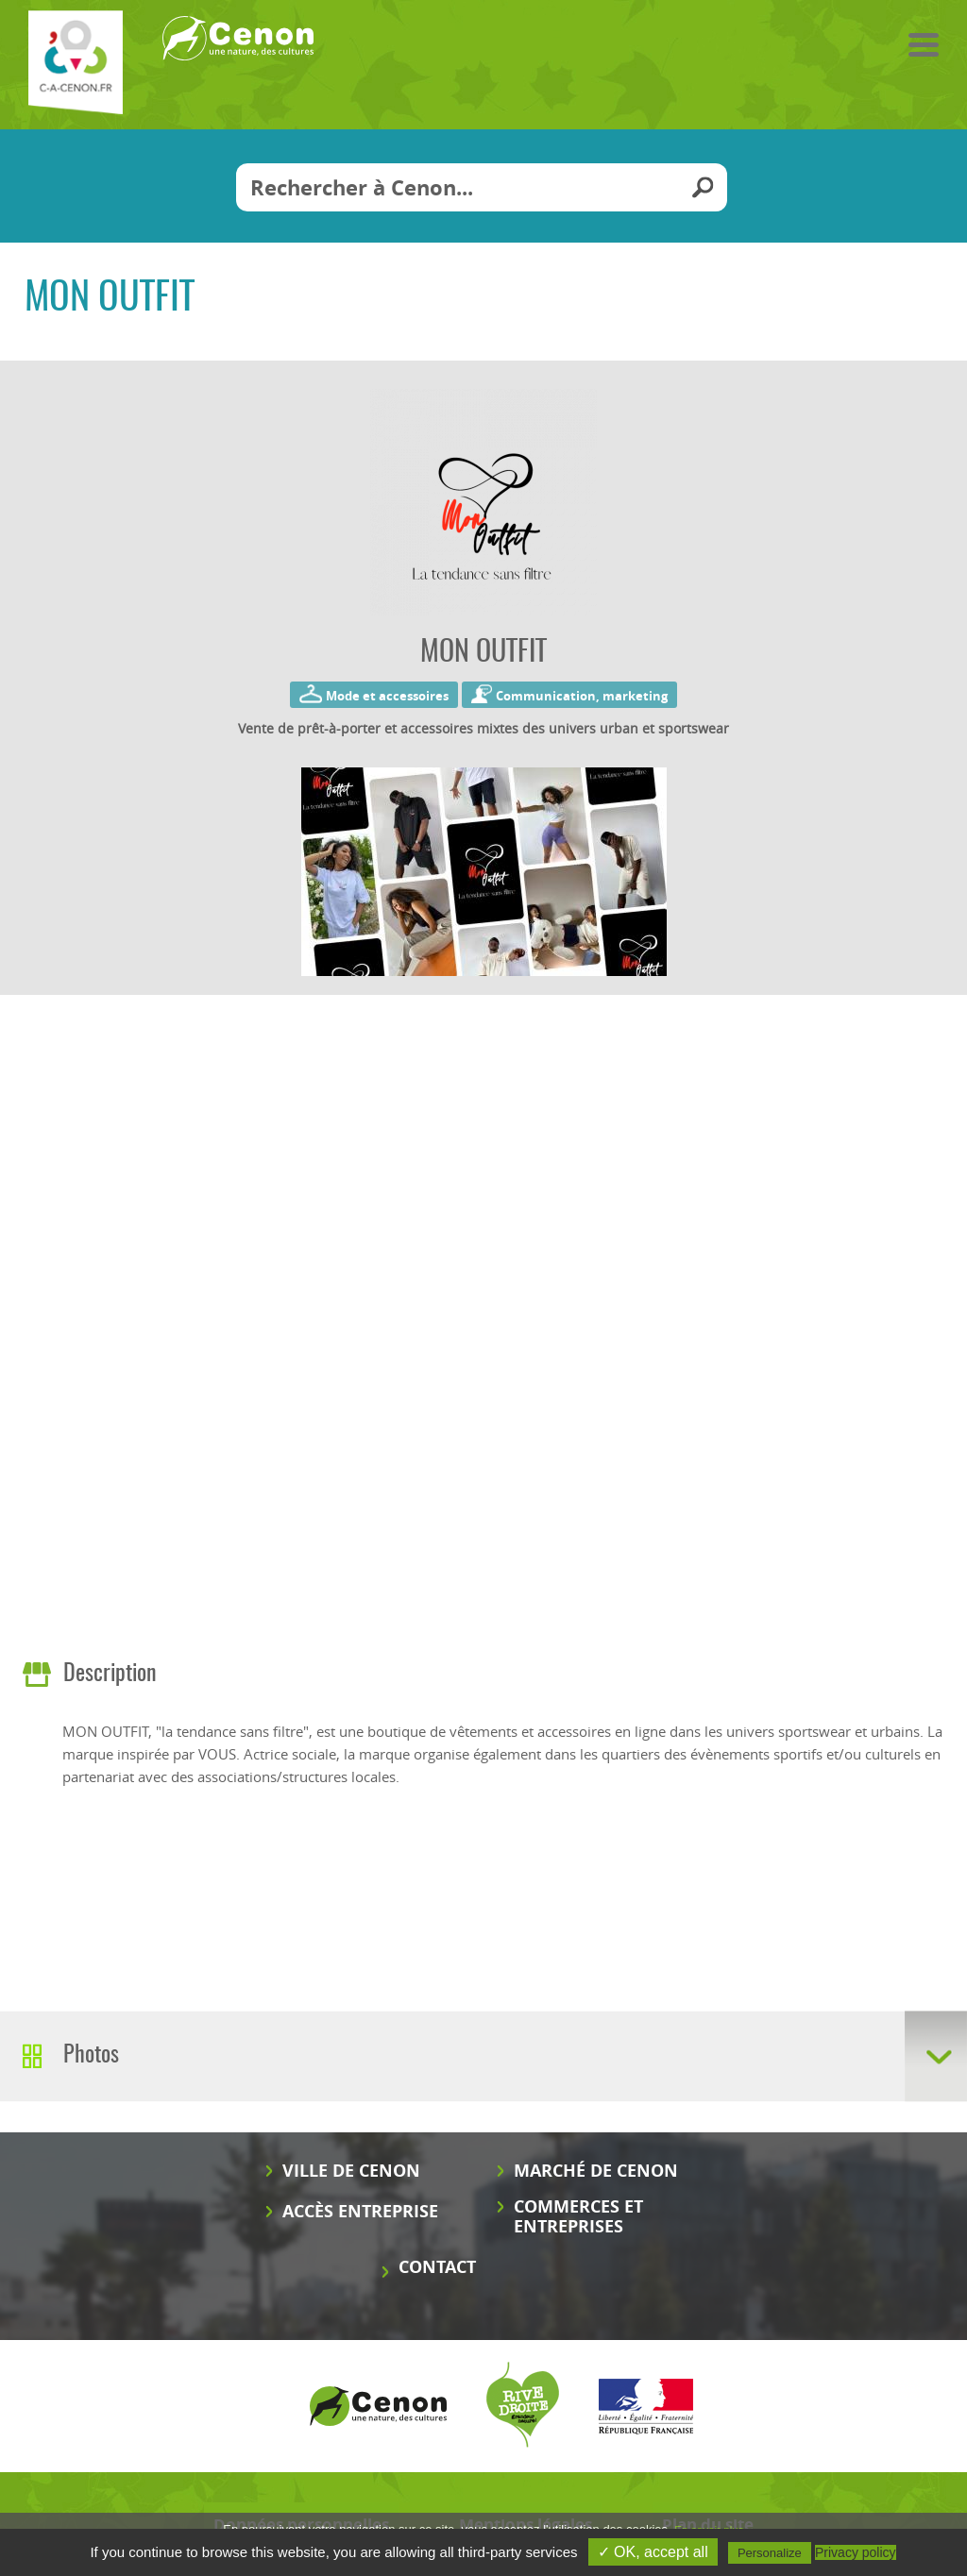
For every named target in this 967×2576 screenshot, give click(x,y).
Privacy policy (855, 2552)
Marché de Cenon (596, 2170)
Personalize (770, 2553)
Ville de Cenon (351, 2170)
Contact (437, 2267)
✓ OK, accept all (653, 2552)
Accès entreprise (360, 2211)
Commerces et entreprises (578, 2216)
